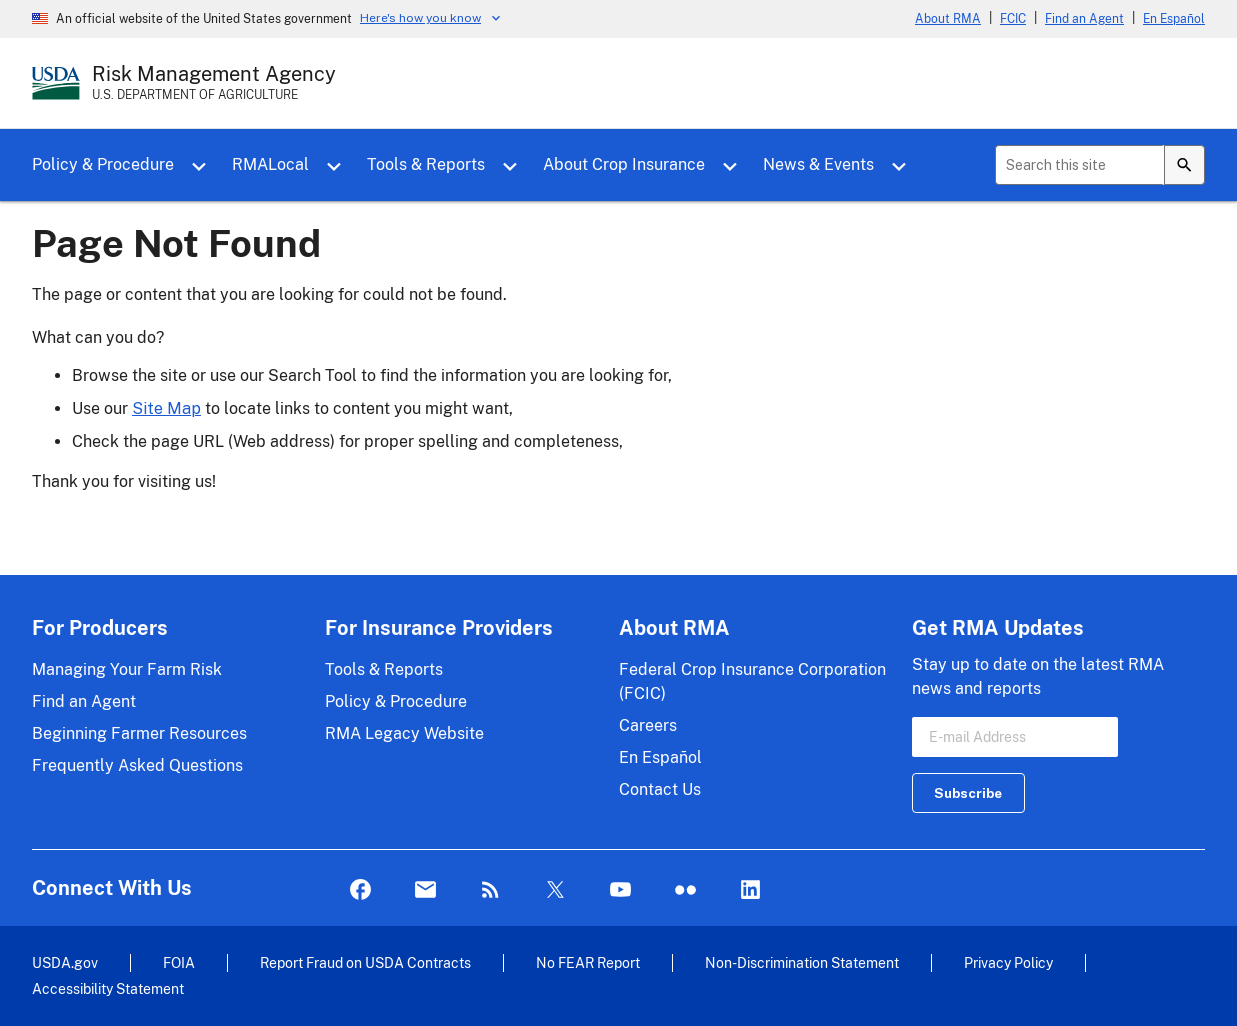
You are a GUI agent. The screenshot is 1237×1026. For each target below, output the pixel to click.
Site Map (166, 408)
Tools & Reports (426, 164)
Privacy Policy (1008, 962)
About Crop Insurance (624, 164)
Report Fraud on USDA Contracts (365, 962)
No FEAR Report (588, 962)
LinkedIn (750, 890)
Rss (490, 890)
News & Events (818, 164)
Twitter (555, 890)
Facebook (360, 890)
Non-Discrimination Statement (802, 962)
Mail (425, 890)
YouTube (620, 890)
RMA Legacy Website (404, 733)
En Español (1174, 19)
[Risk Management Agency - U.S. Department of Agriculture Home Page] (214, 83)
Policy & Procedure (103, 164)
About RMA (948, 19)
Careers (648, 725)
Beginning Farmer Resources (139, 733)
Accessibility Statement (108, 988)
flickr (685, 890)
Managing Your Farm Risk (127, 669)
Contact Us (660, 789)
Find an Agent (1084, 19)
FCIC (1013, 19)
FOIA (179, 962)
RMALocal (270, 164)
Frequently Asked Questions (137, 765)
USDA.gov (65, 962)
